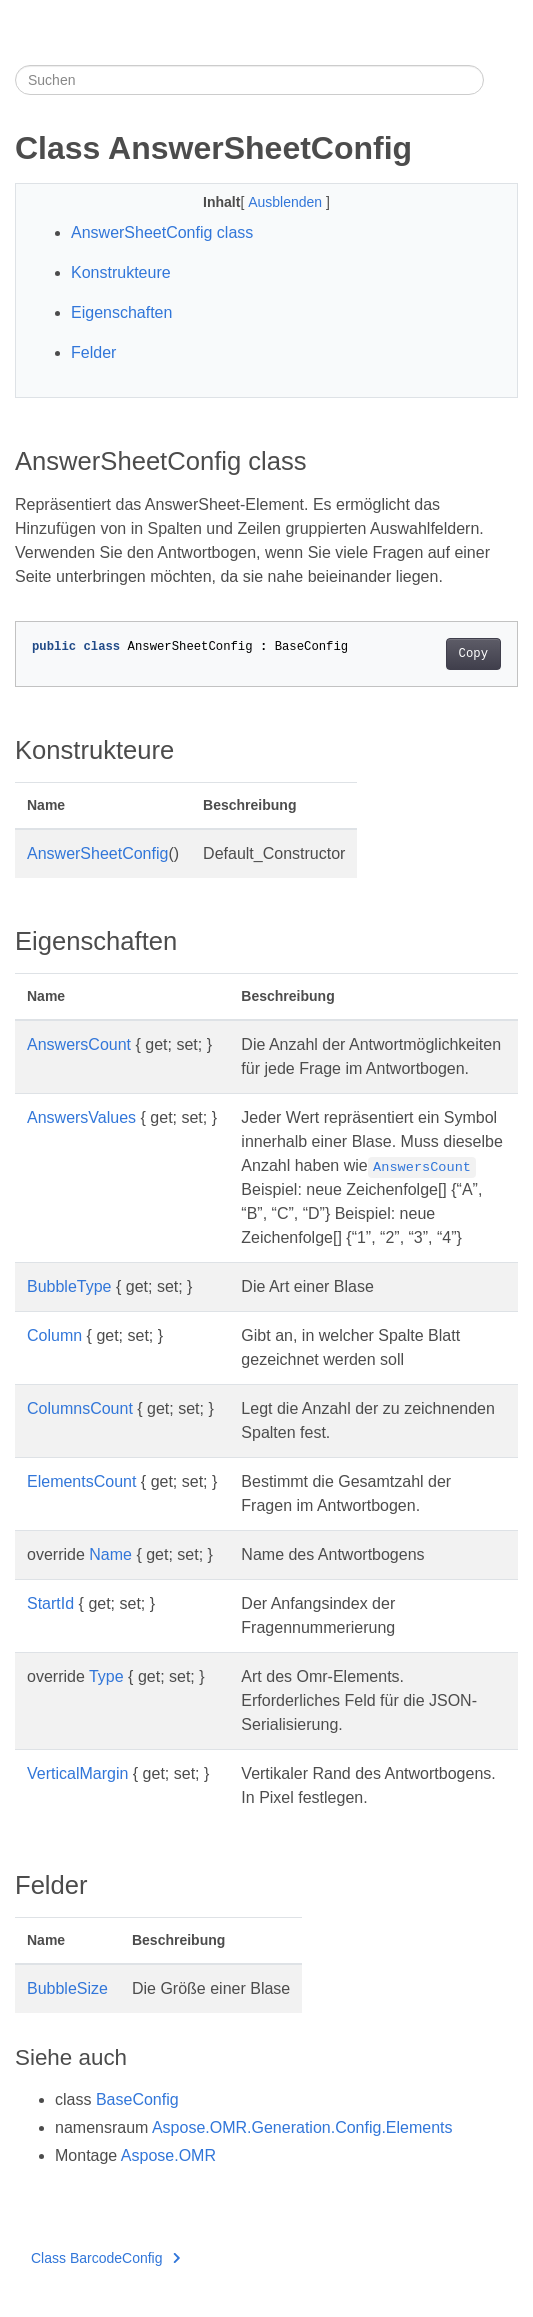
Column (54, 1335)
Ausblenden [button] (287, 202)
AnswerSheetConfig (97, 853)
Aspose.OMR (168, 2155)
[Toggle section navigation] (501, 80)
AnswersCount (79, 1044)
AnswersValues (81, 1117)
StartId (50, 1603)
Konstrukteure (121, 272)
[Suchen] (249, 80)
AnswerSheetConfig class (162, 232)
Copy (473, 654)
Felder (93, 352)
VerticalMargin (77, 1773)
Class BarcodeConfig (105, 2258)
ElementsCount (81, 1481)
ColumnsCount (80, 1408)
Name (110, 1554)
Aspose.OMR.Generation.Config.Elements (302, 2127)
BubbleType (69, 1286)
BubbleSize (67, 1988)
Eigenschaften (121, 312)
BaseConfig (137, 2099)
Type (106, 1676)
